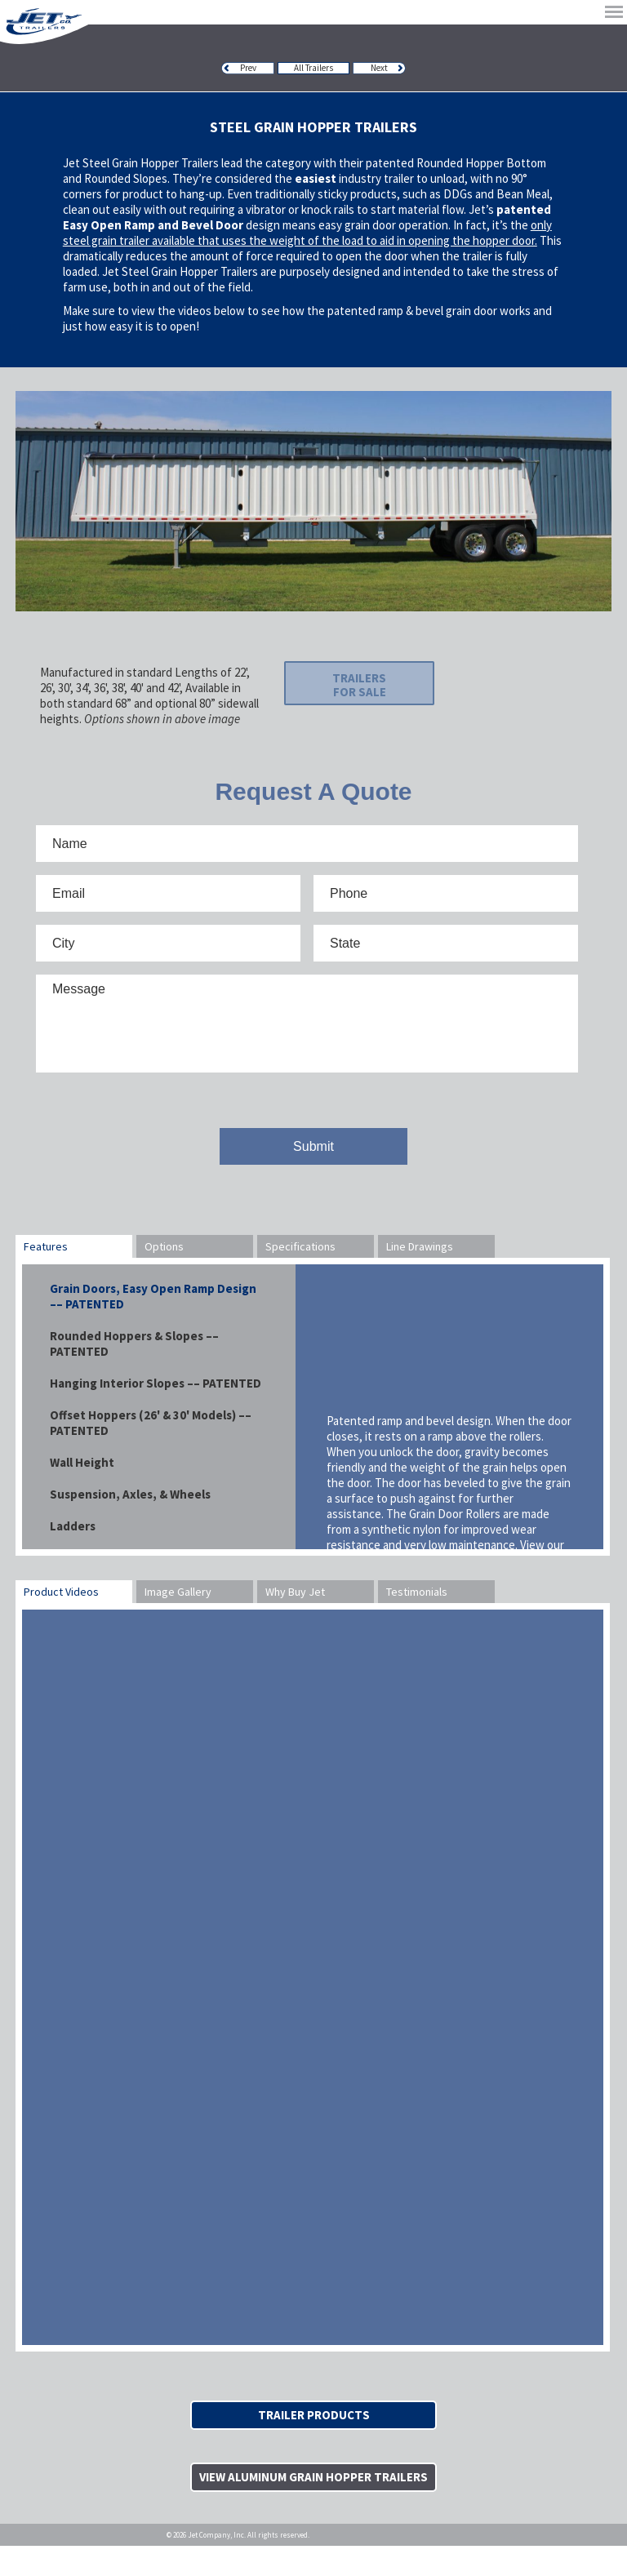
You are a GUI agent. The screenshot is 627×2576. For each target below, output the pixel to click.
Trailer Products (314, 2428)
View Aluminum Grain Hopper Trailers (313, 2498)
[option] (313, 501)
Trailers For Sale (332, 689)
